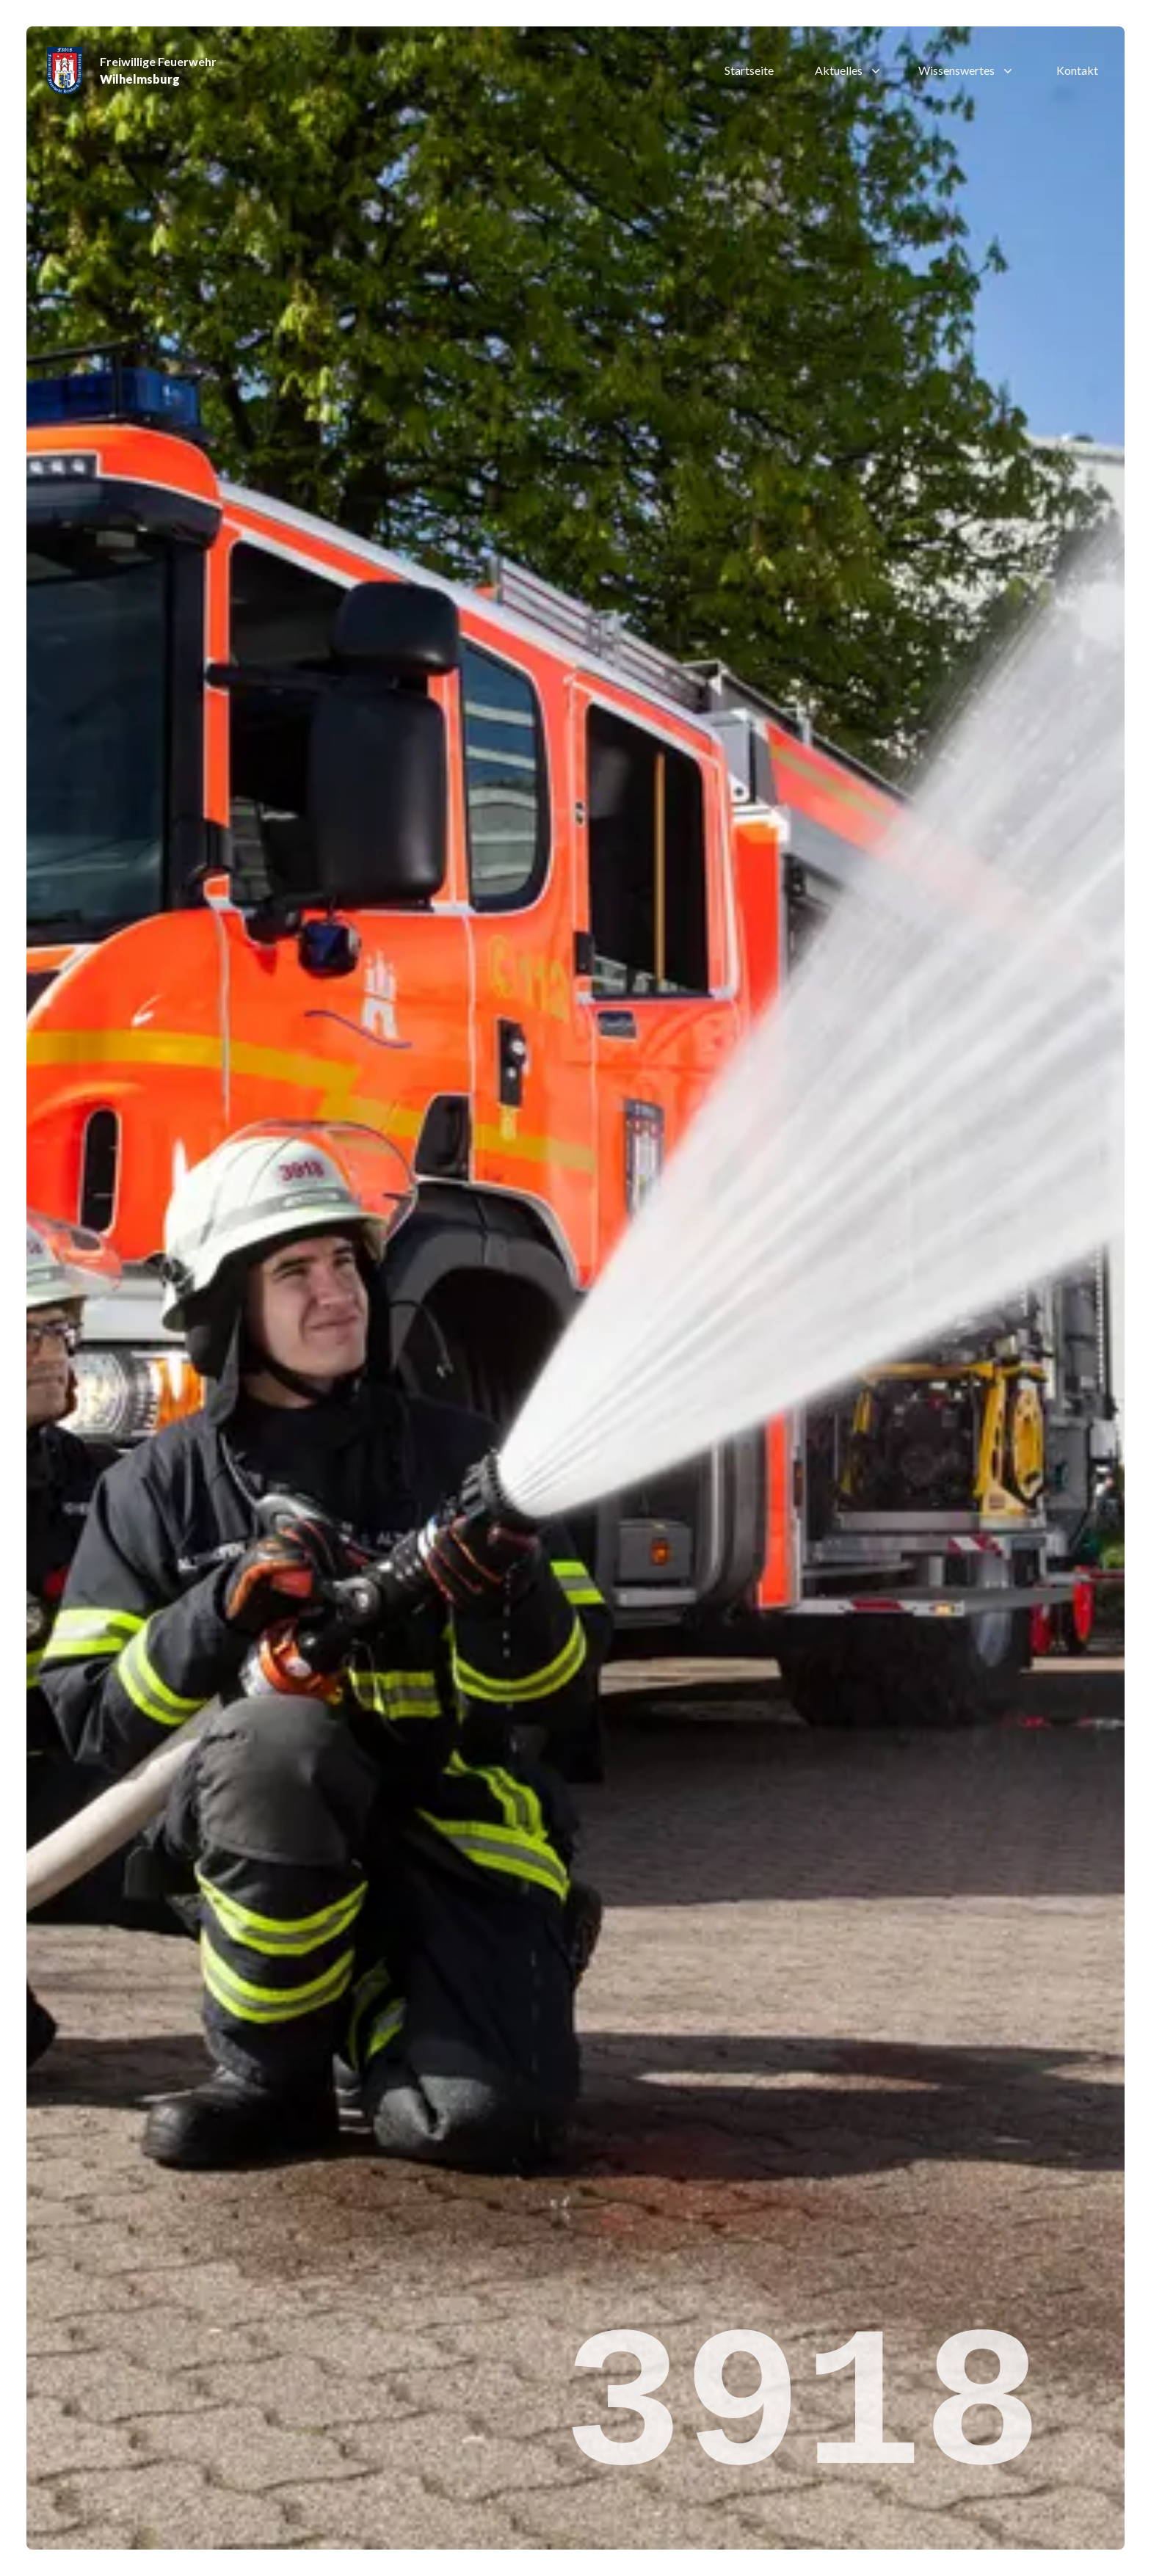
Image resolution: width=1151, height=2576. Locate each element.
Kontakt (1077, 70)
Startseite (749, 70)
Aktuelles (849, 70)
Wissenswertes (966, 70)
